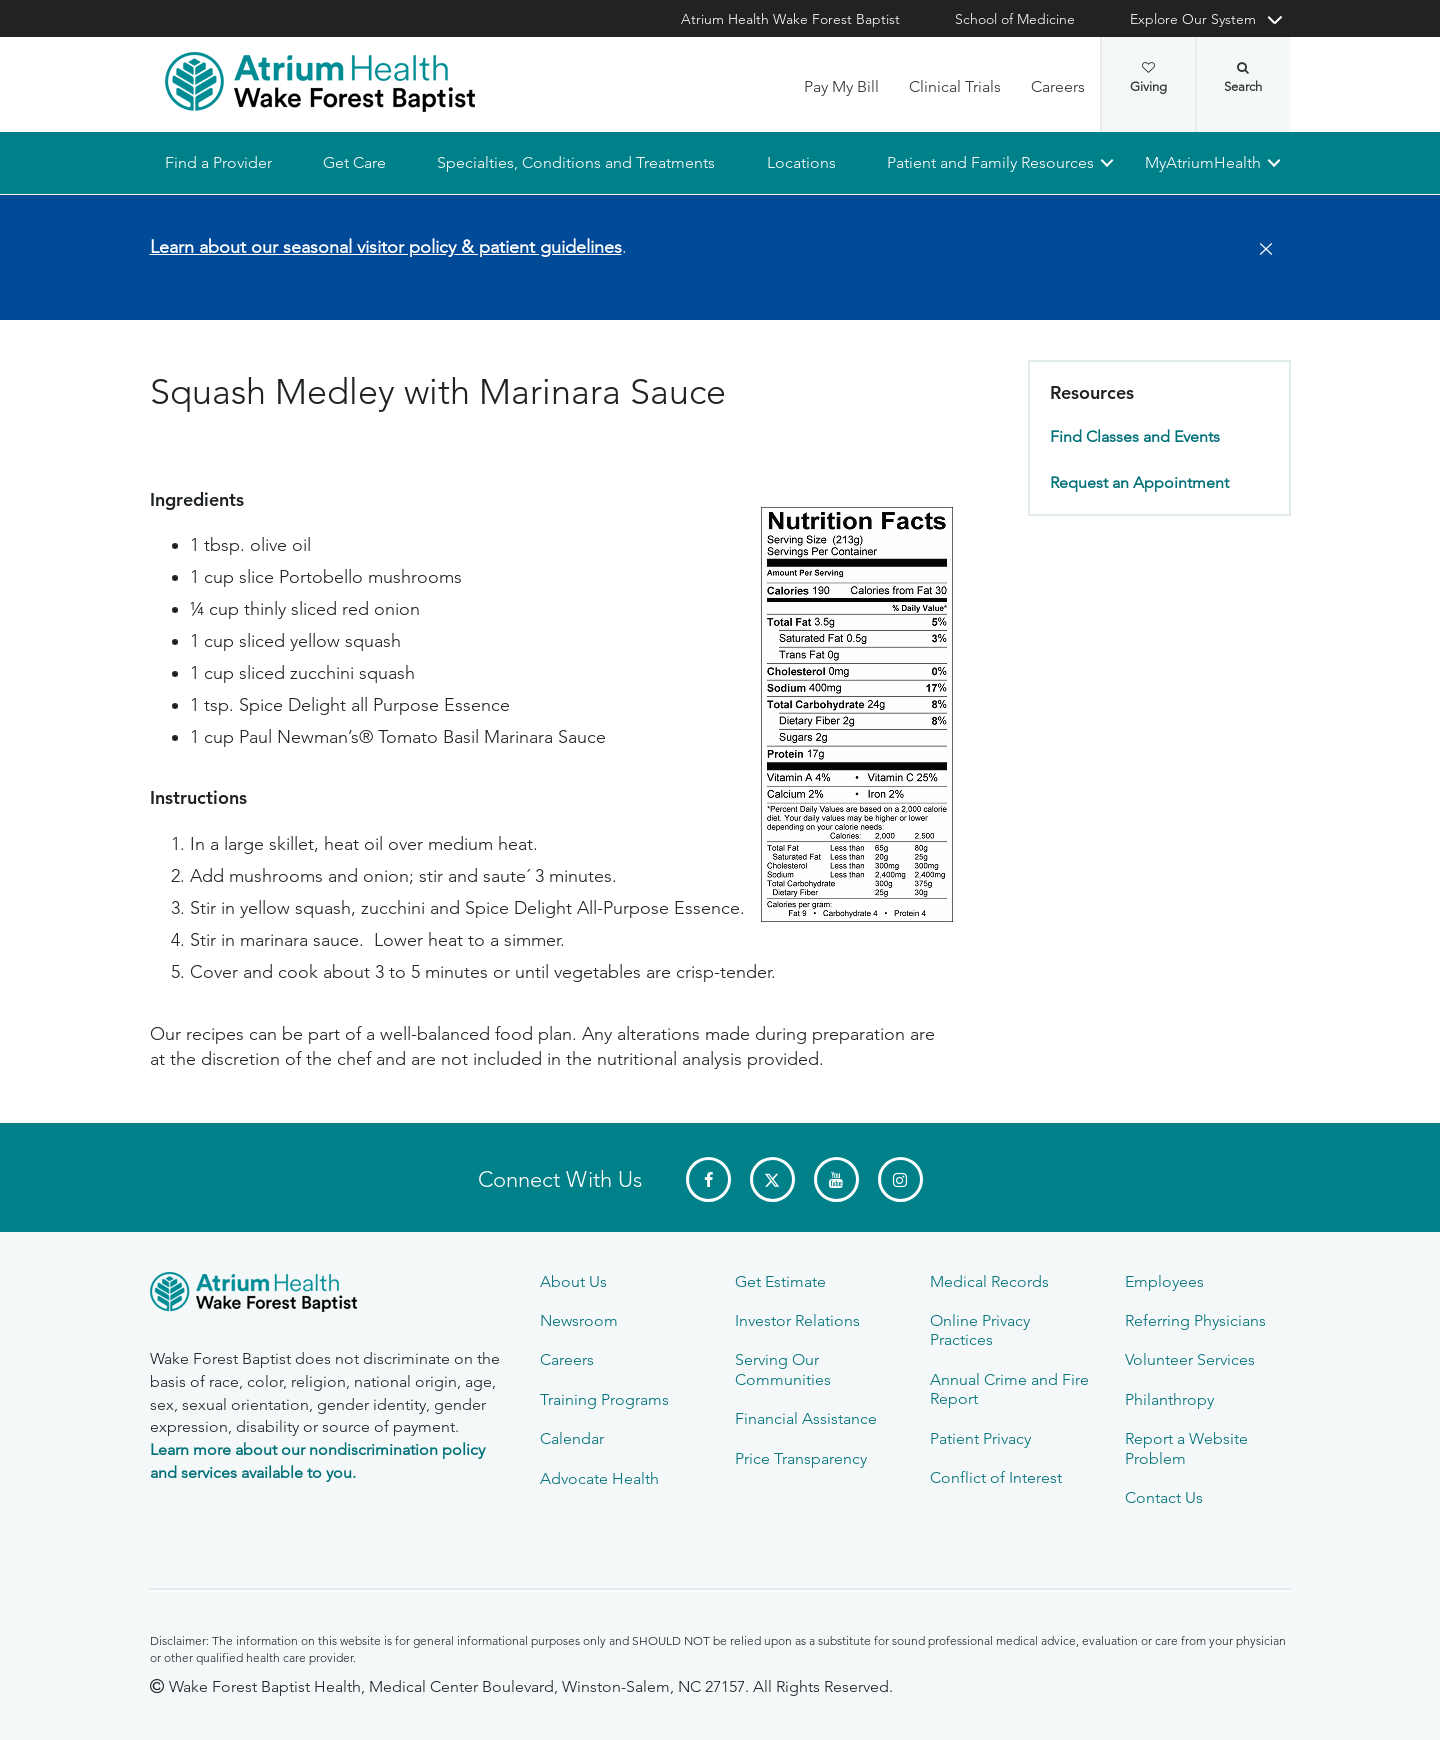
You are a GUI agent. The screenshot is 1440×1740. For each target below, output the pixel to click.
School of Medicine (1015, 19)
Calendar (572, 1438)
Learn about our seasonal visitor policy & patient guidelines (386, 247)
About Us (573, 1281)
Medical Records (989, 1281)
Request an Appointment (1139, 482)
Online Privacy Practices (980, 1330)
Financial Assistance (806, 1418)
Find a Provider (218, 162)
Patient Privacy (980, 1438)
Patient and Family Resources (989, 162)
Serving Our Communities (783, 1369)
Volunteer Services (1190, 1359)
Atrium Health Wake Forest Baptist (790, 19)
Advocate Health (599, 1478)
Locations (800, 162)
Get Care (354, 162)
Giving (1148, 78)
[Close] (1260, 250)
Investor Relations (797, 1320)
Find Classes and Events (1135, 437)
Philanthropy (1169, 1399)
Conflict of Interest (996, 1477)
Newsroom (579, 1320)
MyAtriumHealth (1203, 162)
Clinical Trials (955, 86)
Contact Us (1164, 1497)
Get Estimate (780, 1281)
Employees (1164, 1281)
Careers (1058, 86)
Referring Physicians (1195, 1320)
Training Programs (604, 1399)
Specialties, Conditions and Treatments (576, 162)
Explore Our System (1193, 19)
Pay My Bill (841, 86)
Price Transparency (801, 1458)
